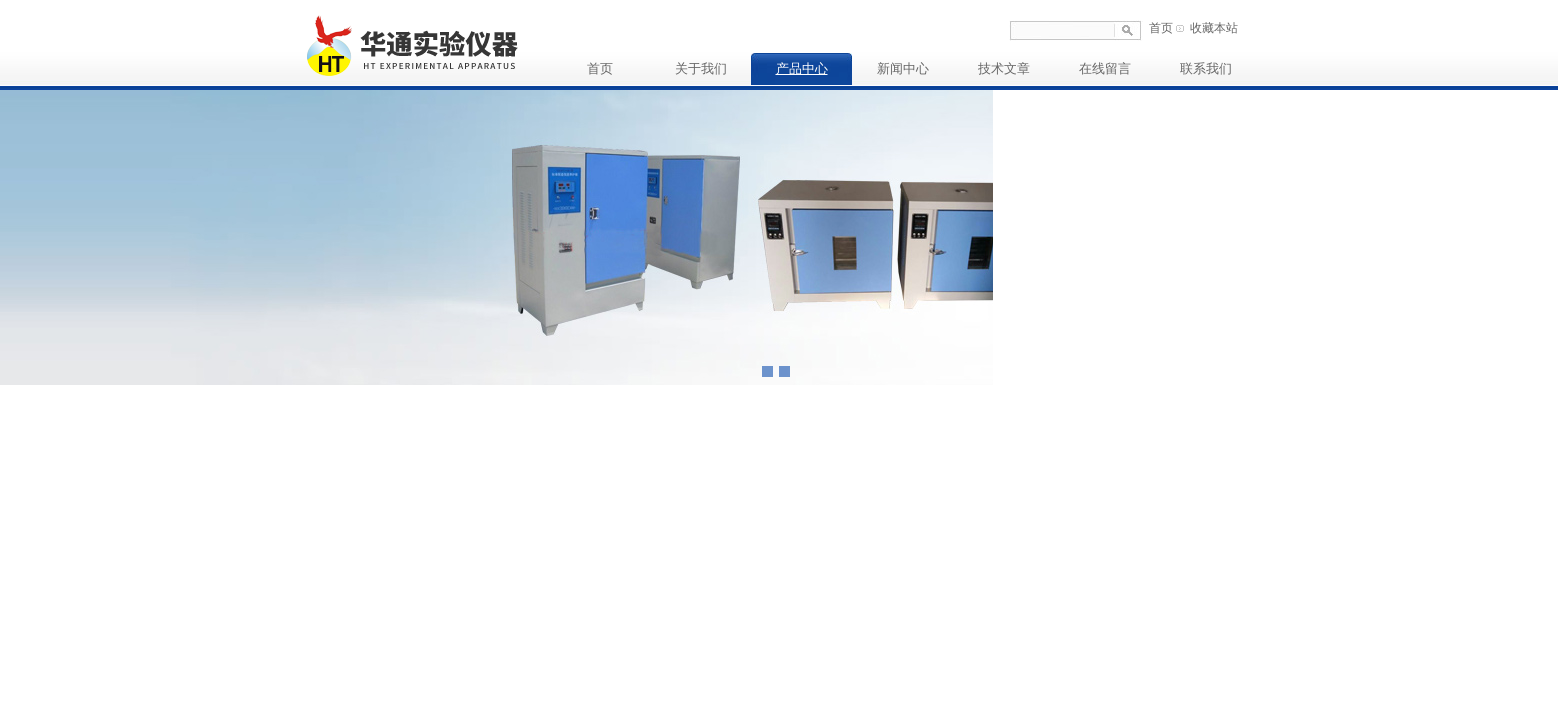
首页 (1161, 28)
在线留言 (1105, 68)
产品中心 (802, 68)
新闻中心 (903, 68)
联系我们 (1206, 68)
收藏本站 (1214, 28)
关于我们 (701, 68)
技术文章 (1004, 68)
